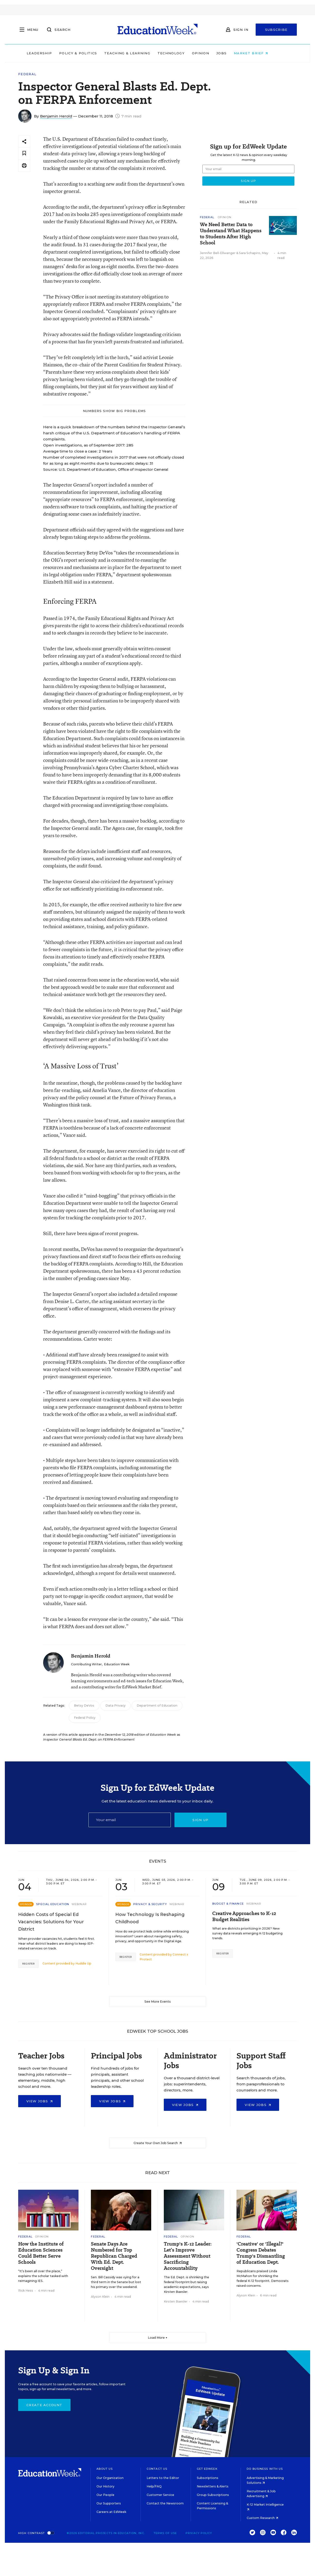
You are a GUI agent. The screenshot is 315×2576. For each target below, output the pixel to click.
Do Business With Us (265, 2468)
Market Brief (261, 53)
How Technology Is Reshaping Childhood (150, 1918)
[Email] (129, 1820)
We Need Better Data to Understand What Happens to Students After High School (230, 234)
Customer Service (160, 2495)
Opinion (210, 53)
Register (28, 1963)
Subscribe (276, 30)
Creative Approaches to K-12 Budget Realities (244, 1916)
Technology (181, 53)
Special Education (52, 1904)
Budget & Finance (228, 1903)
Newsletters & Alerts (212, 2486)
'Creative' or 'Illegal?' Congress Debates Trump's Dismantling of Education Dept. (260, 2253)
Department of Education (157, 1705)
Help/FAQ (154, 2486)
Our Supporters (108, 2503)
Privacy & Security (150, 1904)
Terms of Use (165, 2533)
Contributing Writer (86, 1664)
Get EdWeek (207, 2468)
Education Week (116, 1664)
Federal (27, 74)
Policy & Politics (88, 53)
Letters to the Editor (163, 2478)
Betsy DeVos (84, 1705)
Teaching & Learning (138, 53)
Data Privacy (115, 1705)
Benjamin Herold (56, 116)
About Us (104, 2468)
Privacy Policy (199, 2533)
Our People (105, 2495)
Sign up (200, 1820)
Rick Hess (25, 2290)
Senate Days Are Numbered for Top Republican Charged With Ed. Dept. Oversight (114, 2256)
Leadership (49, 53)
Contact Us (157, 2468)
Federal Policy (84, 1717)
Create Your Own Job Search (158, 2143)
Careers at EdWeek (111, 2512)
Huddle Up (83, 1963)
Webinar (79, 1904)
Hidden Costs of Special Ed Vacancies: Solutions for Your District (51, 1922)
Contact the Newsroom (165, 2503)
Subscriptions (207, 2478)
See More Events (157, 2001)
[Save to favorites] (24, 153)
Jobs (232, 53)
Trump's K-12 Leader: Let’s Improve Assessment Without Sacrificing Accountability (188, 2256)
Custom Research (262, 2518)
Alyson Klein (100, 2296)
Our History (105, 2486)
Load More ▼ (157, 2337)
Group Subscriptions (213, 2495)
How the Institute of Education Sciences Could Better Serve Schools (41, 2253)
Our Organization (110, 2478)
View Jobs (39, 2101)
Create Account (44, 2405)
